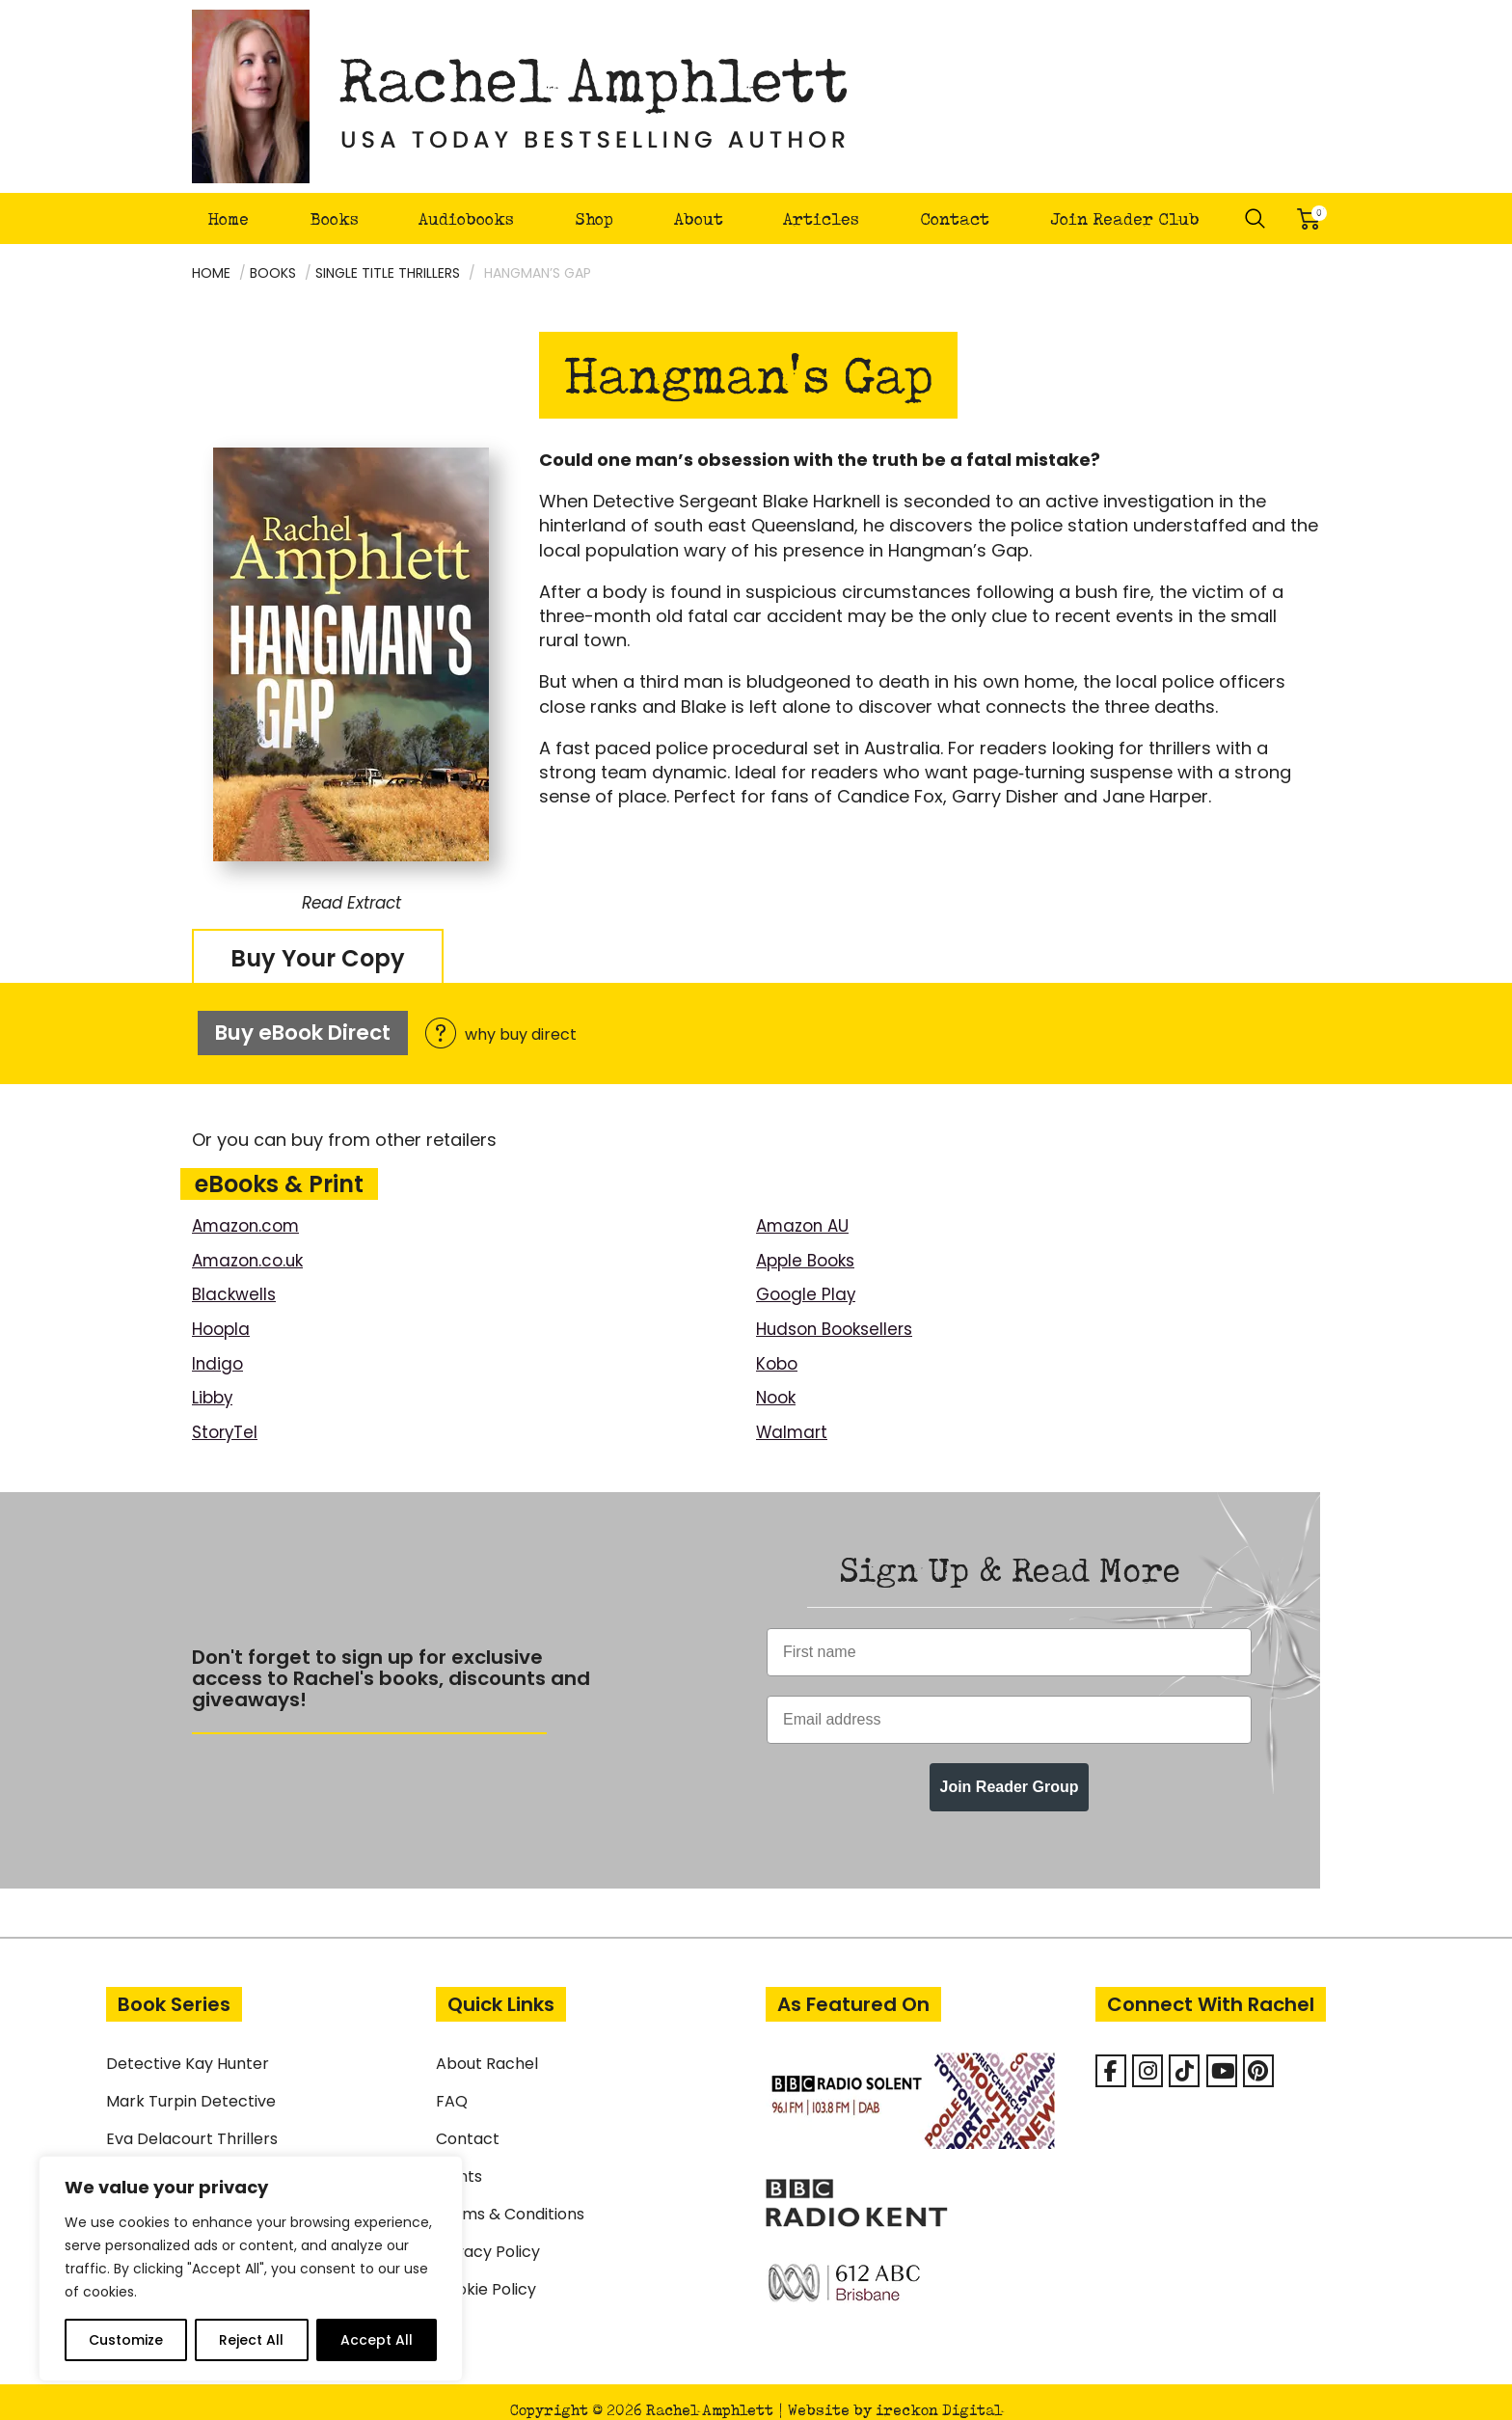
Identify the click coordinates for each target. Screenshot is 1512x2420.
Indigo (218, 1348)
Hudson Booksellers (840, 1313)
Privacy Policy (488, 2235)
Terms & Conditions (510, 2198)
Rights (459, 2160)
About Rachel (487, 2047)
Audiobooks (466, 218)
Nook (777, 1382)
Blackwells (236, 1279)
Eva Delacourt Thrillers (192, 2122)
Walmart (793, 1415)
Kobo (778, 1348)
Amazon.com (249, 1212)
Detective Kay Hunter (187, 2047)
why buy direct (523, 1029)
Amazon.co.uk (251, 1246)
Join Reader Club (1125, 218)
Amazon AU (805, 1212)
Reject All (251, 2340)
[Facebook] (1110, 2054)
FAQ (452, 2085)
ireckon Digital (939, 2393)
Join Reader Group (1008, 1770)
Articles (821, 218)
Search (1255, 219)
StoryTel (227, 1415)
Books (334, 218)
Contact (954, 218)
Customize (126, 2340)
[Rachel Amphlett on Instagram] (1147, 2054)
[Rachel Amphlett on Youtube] (1221, 2054)
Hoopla (223, 1313)
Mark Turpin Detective (191, 2085)
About (698, 218)
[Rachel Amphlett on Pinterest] (1258, 2054)
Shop (594, 218)
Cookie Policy (486, 2273)
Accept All (376, 2340)
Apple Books (809, 1246)
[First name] (1009, 1636)
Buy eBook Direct (305, 1026)
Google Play (807, 1279)
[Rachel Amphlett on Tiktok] (1184, 2054)
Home (228, 218)
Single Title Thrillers (387, 273)
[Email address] (1009, 1703)
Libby (213, 1382)
